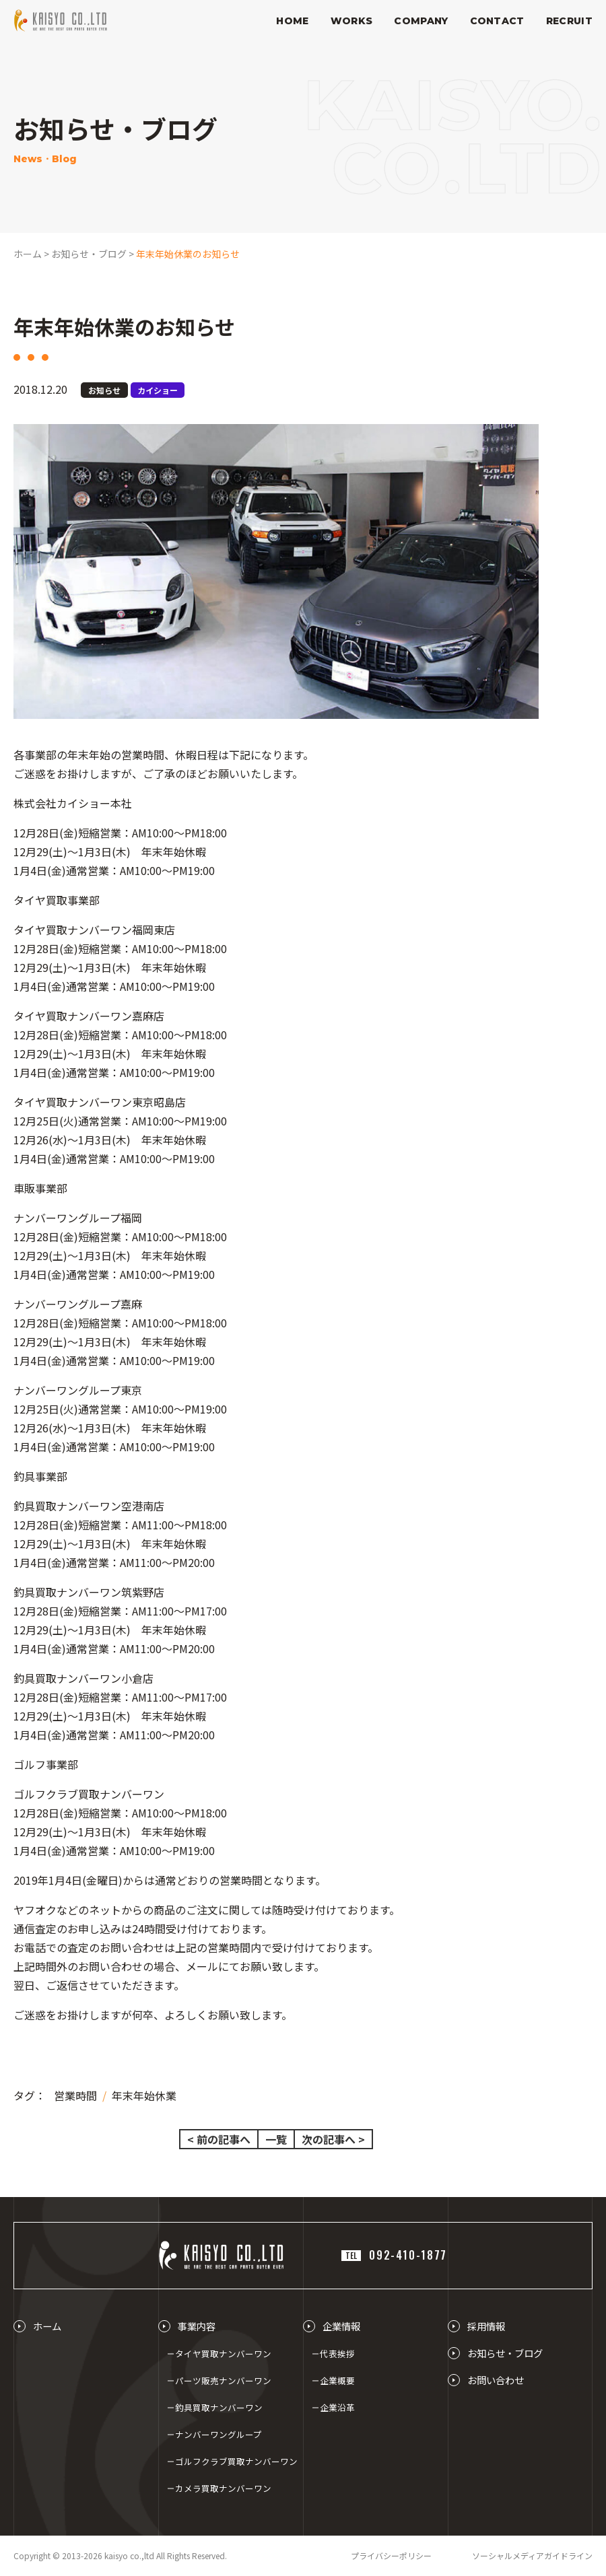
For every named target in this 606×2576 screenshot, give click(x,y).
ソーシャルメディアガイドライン (532, 2555)
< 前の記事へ (218, 2139)
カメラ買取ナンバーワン (223, 2488)
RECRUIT (569, 21)
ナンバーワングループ (218, 2434)
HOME (292, 21)
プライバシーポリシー (391, 2555)
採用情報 (486, 2326)
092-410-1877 (394, 2255)
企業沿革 (337, 2407)
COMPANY (421, 21)
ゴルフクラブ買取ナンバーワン (236, 2461)
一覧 (276, 2139)
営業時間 (75, 2095)
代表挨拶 (337, 2353)
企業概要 (337, 2380)
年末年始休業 (144, 2095)
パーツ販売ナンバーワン (223, 2380)
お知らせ (104, 390)
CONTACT (497, 21)
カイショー (157, 390)
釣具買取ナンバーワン (219, 2407)
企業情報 (341, 2326)
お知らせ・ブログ (505, 2353)
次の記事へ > (333, 2139)
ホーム (47, 2326)
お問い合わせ (495, 2380)
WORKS (352, 21)
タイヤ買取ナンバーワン (223, 2353)
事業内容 (196, 2326)
